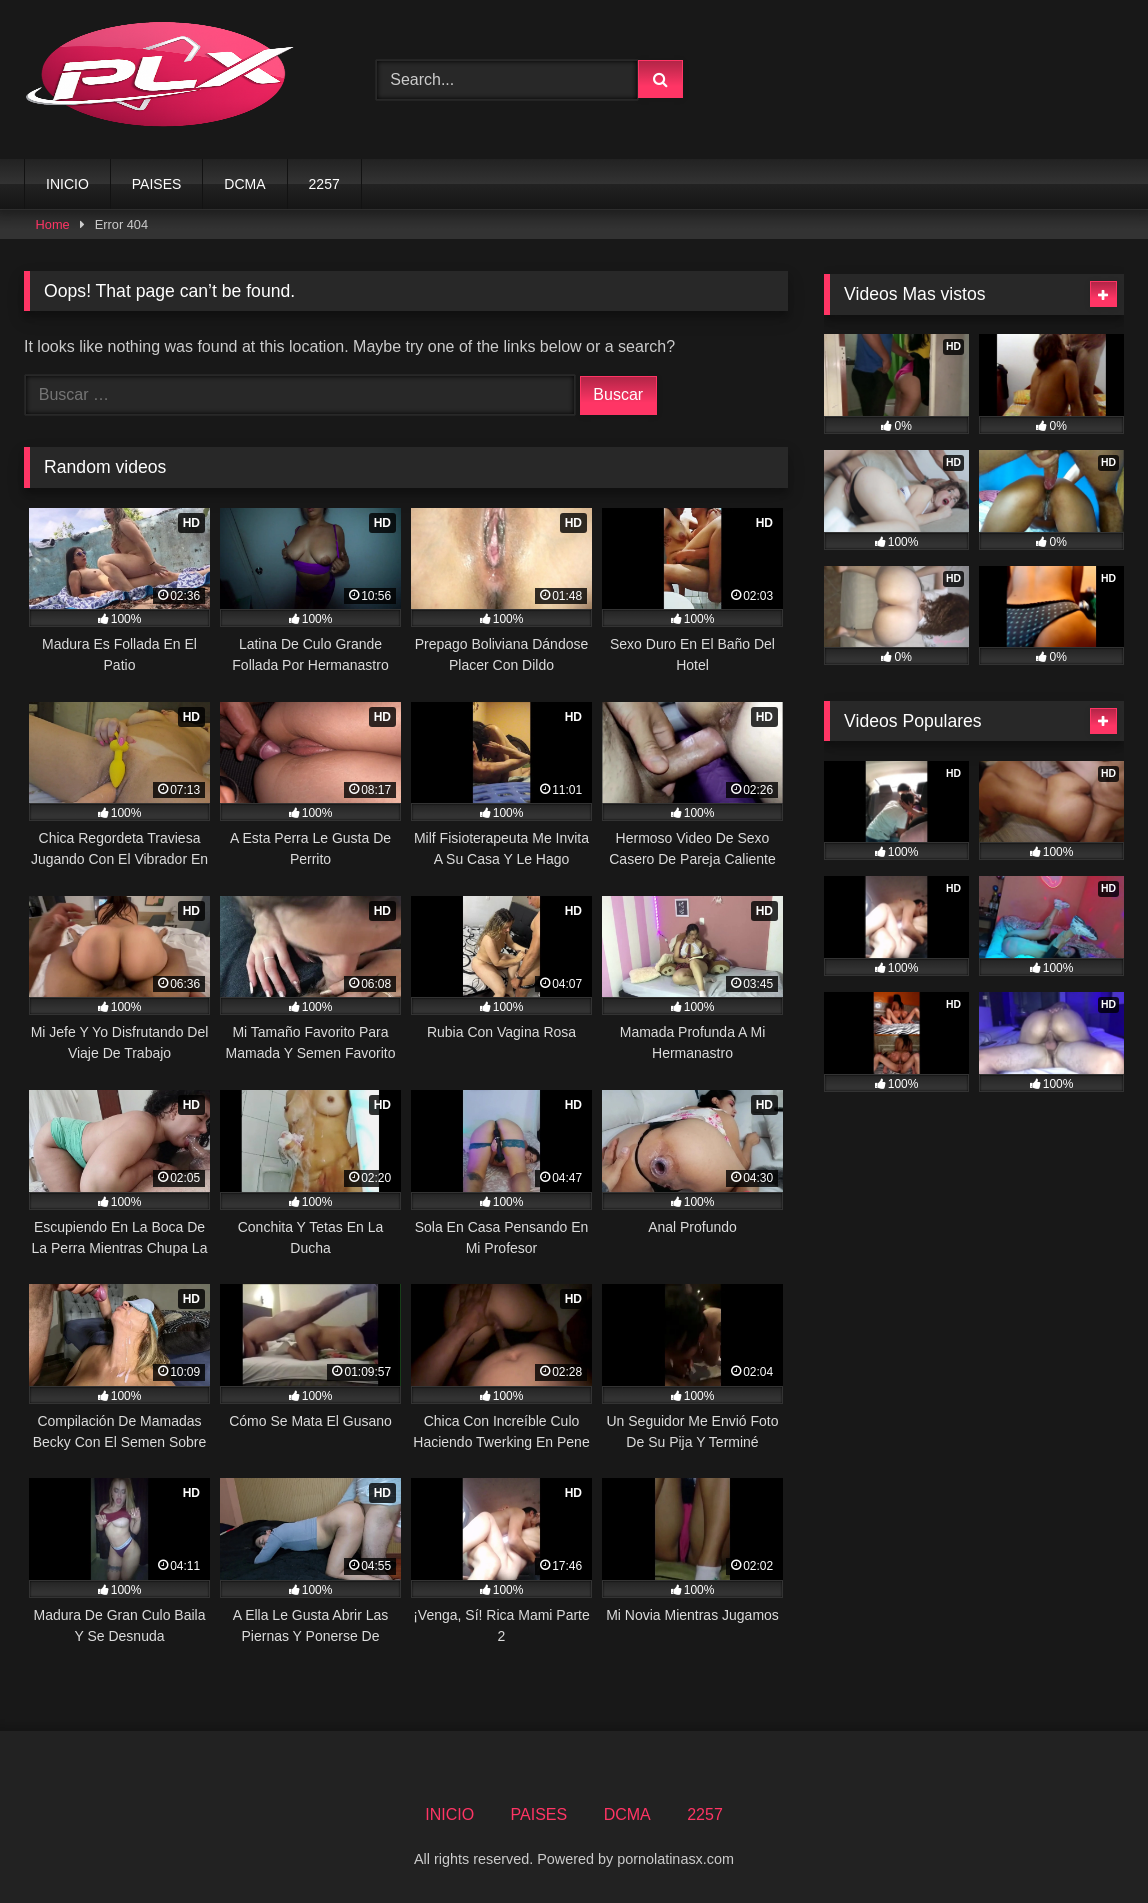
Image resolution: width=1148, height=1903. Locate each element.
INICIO (67, 184)
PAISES (157, 184)
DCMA (244, 184)
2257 (324, 184)
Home (53, 224)
